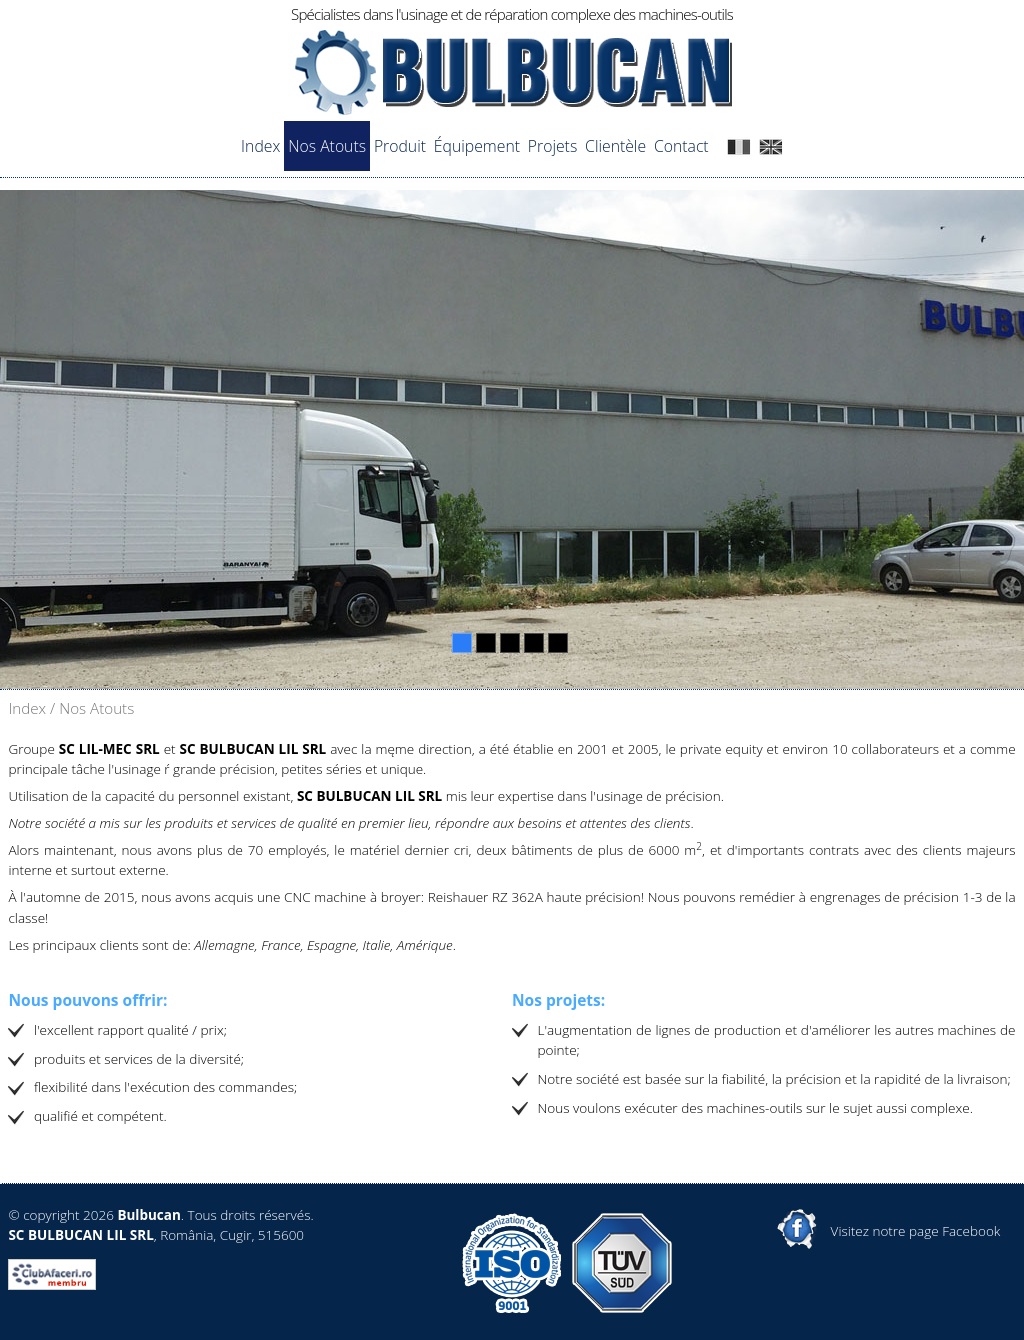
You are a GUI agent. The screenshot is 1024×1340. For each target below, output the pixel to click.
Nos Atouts (327, 146)
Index (260, 146)
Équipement (477, 146)
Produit (400, 146)
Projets (552, 146)
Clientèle (615, 146)
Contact (681, 146)
